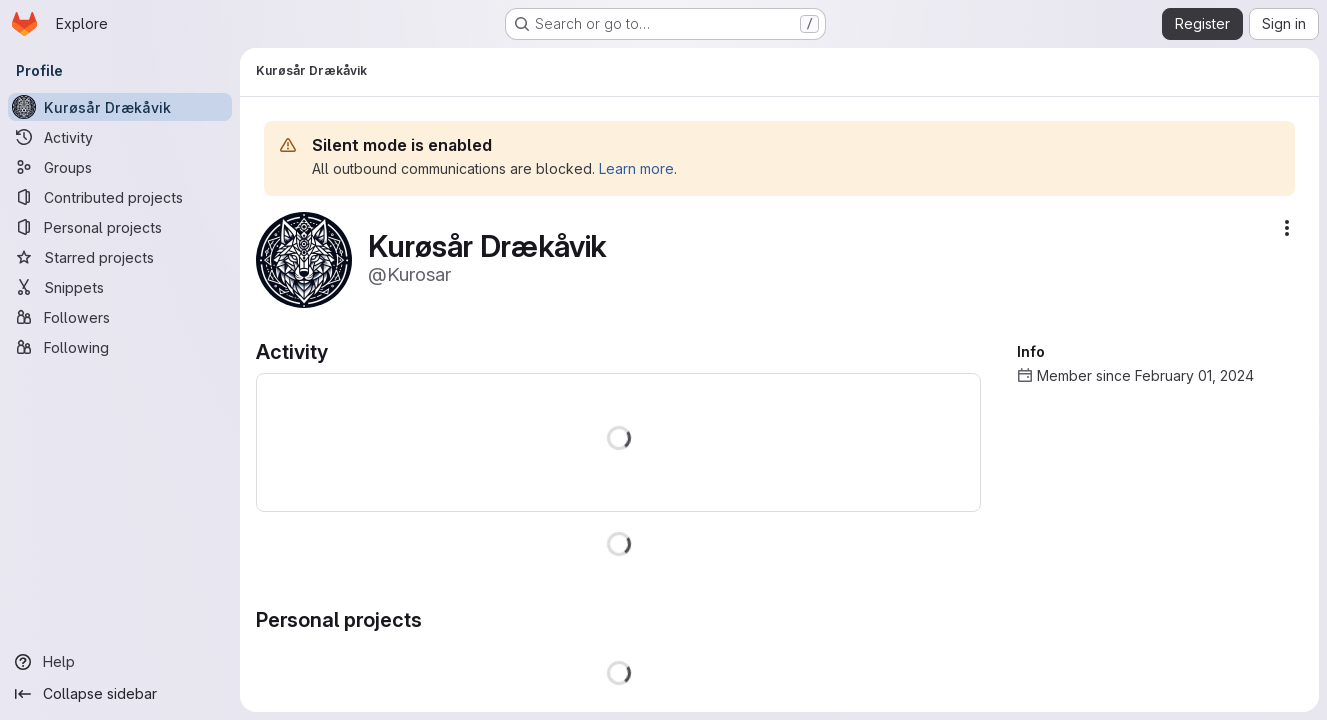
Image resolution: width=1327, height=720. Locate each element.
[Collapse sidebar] (120, 694)
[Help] (120, 662)
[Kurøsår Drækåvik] (120, 107)
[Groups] (120, 167)
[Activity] (120, 137)
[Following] (120, 347)
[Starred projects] (120, 257)
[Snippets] (120, 287)
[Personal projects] (120, 227)
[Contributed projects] (120, 197)
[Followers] (120, 317)
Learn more (636, 168)
